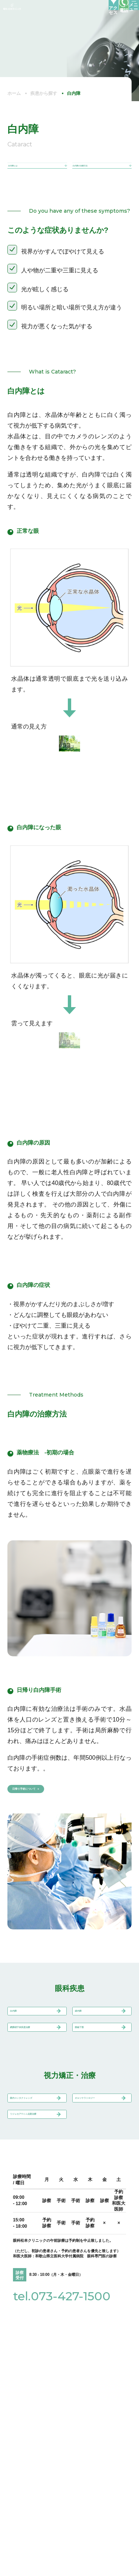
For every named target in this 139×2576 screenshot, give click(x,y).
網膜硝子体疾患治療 (34, 2063)
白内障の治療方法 (91, 170)
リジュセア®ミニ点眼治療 (33, 2188)
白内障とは (20, 170)
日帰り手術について (44, 1801)
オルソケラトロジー (99, 2153)
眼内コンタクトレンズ (34, 2153)
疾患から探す (43, 93)
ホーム (14, 93)
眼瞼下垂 (88, 2059)
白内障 (21, 2032)
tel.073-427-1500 (61, 2379)
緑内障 (86, 2032)
